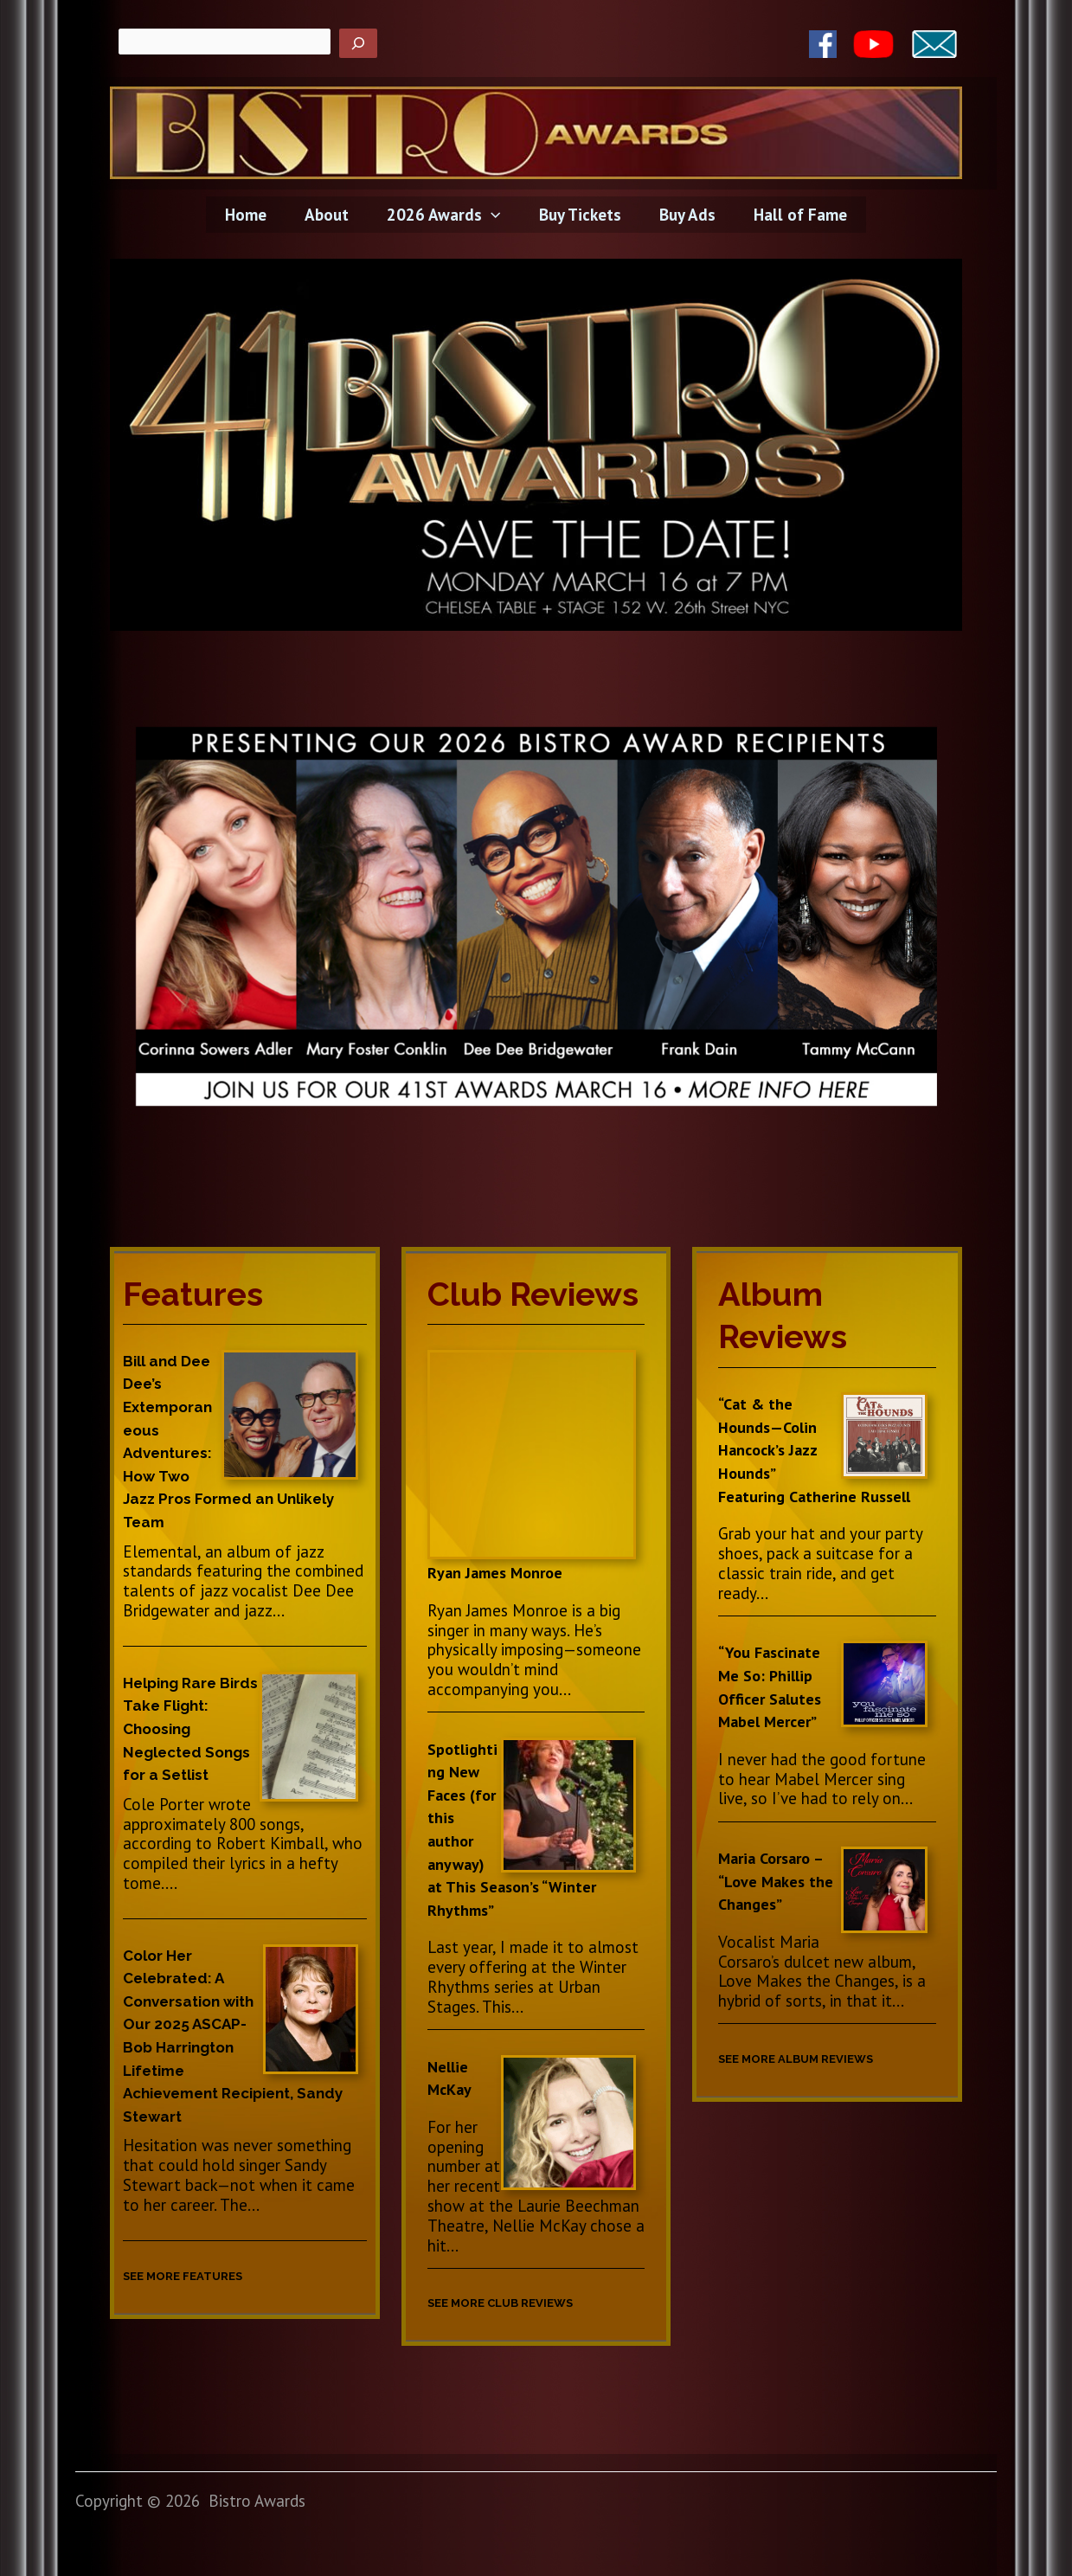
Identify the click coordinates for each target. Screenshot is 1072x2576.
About (329, 214)
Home (250, 214)
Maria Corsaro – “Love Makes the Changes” (778, 1880)
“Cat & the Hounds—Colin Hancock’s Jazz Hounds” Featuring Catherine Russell (820, 1449)
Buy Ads (685, 214)
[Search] (358, 43)
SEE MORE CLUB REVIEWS (520, 2301)
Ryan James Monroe (499, 1572)
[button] (492, 214)
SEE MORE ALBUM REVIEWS (816, 2057)
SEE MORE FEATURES (198, 2275)
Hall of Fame (796, 214)
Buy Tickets (579, 214)
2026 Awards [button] (444, 214)
